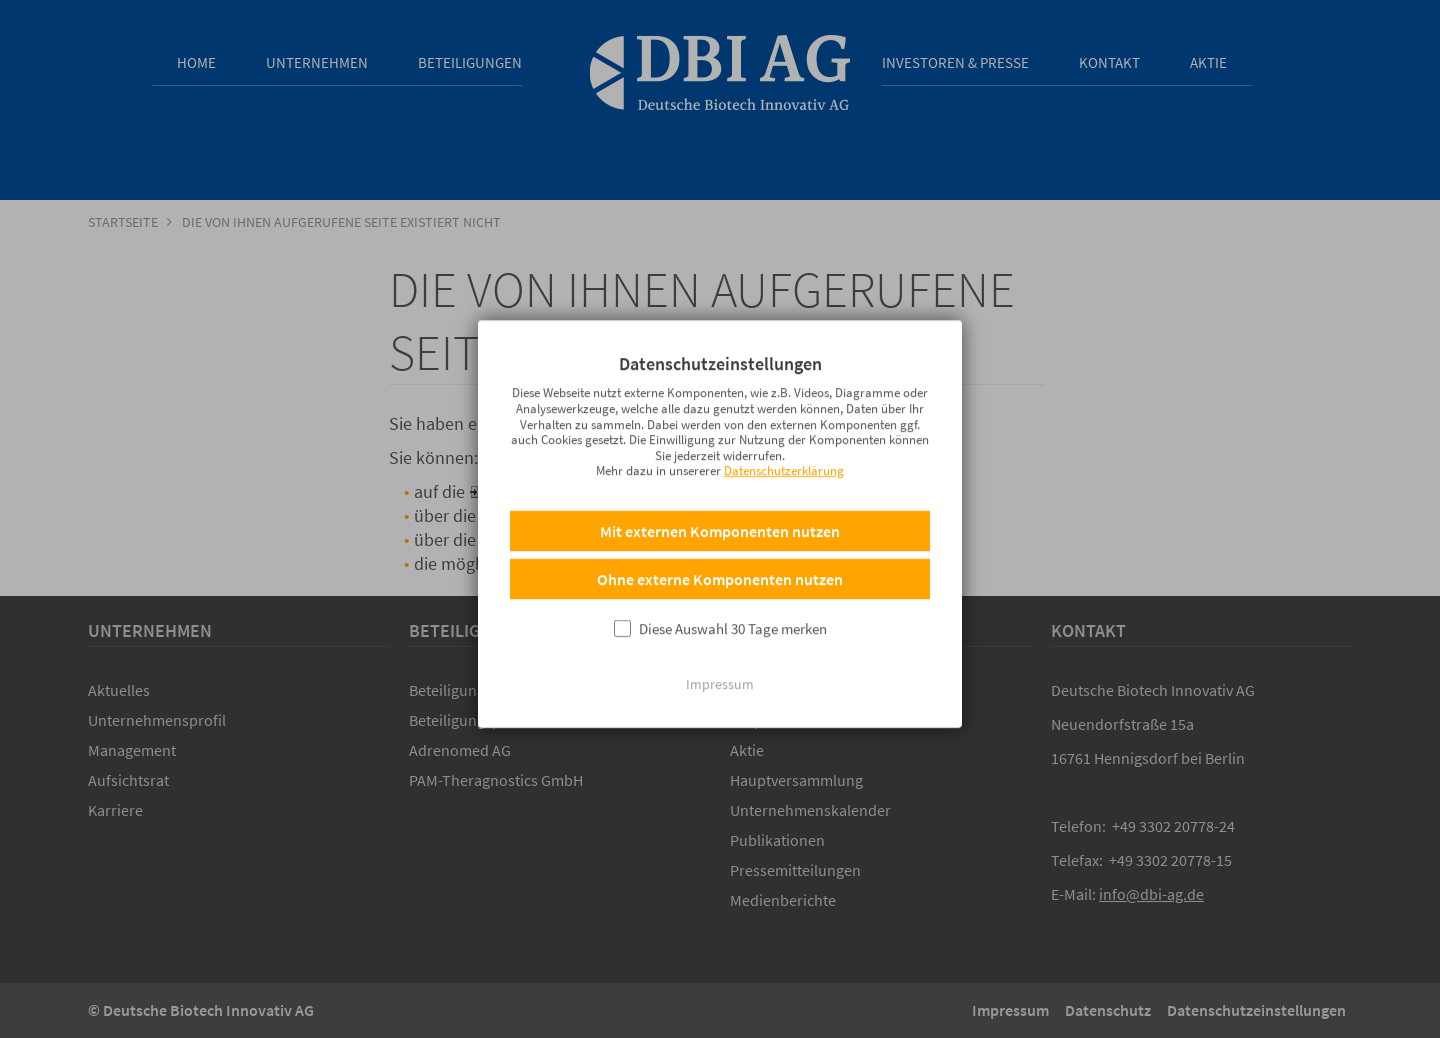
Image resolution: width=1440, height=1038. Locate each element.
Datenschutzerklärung (784, 466)
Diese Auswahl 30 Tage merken (733, 624)
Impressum (720, 680)
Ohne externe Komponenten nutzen (720, 575)
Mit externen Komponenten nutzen (720, 527)
